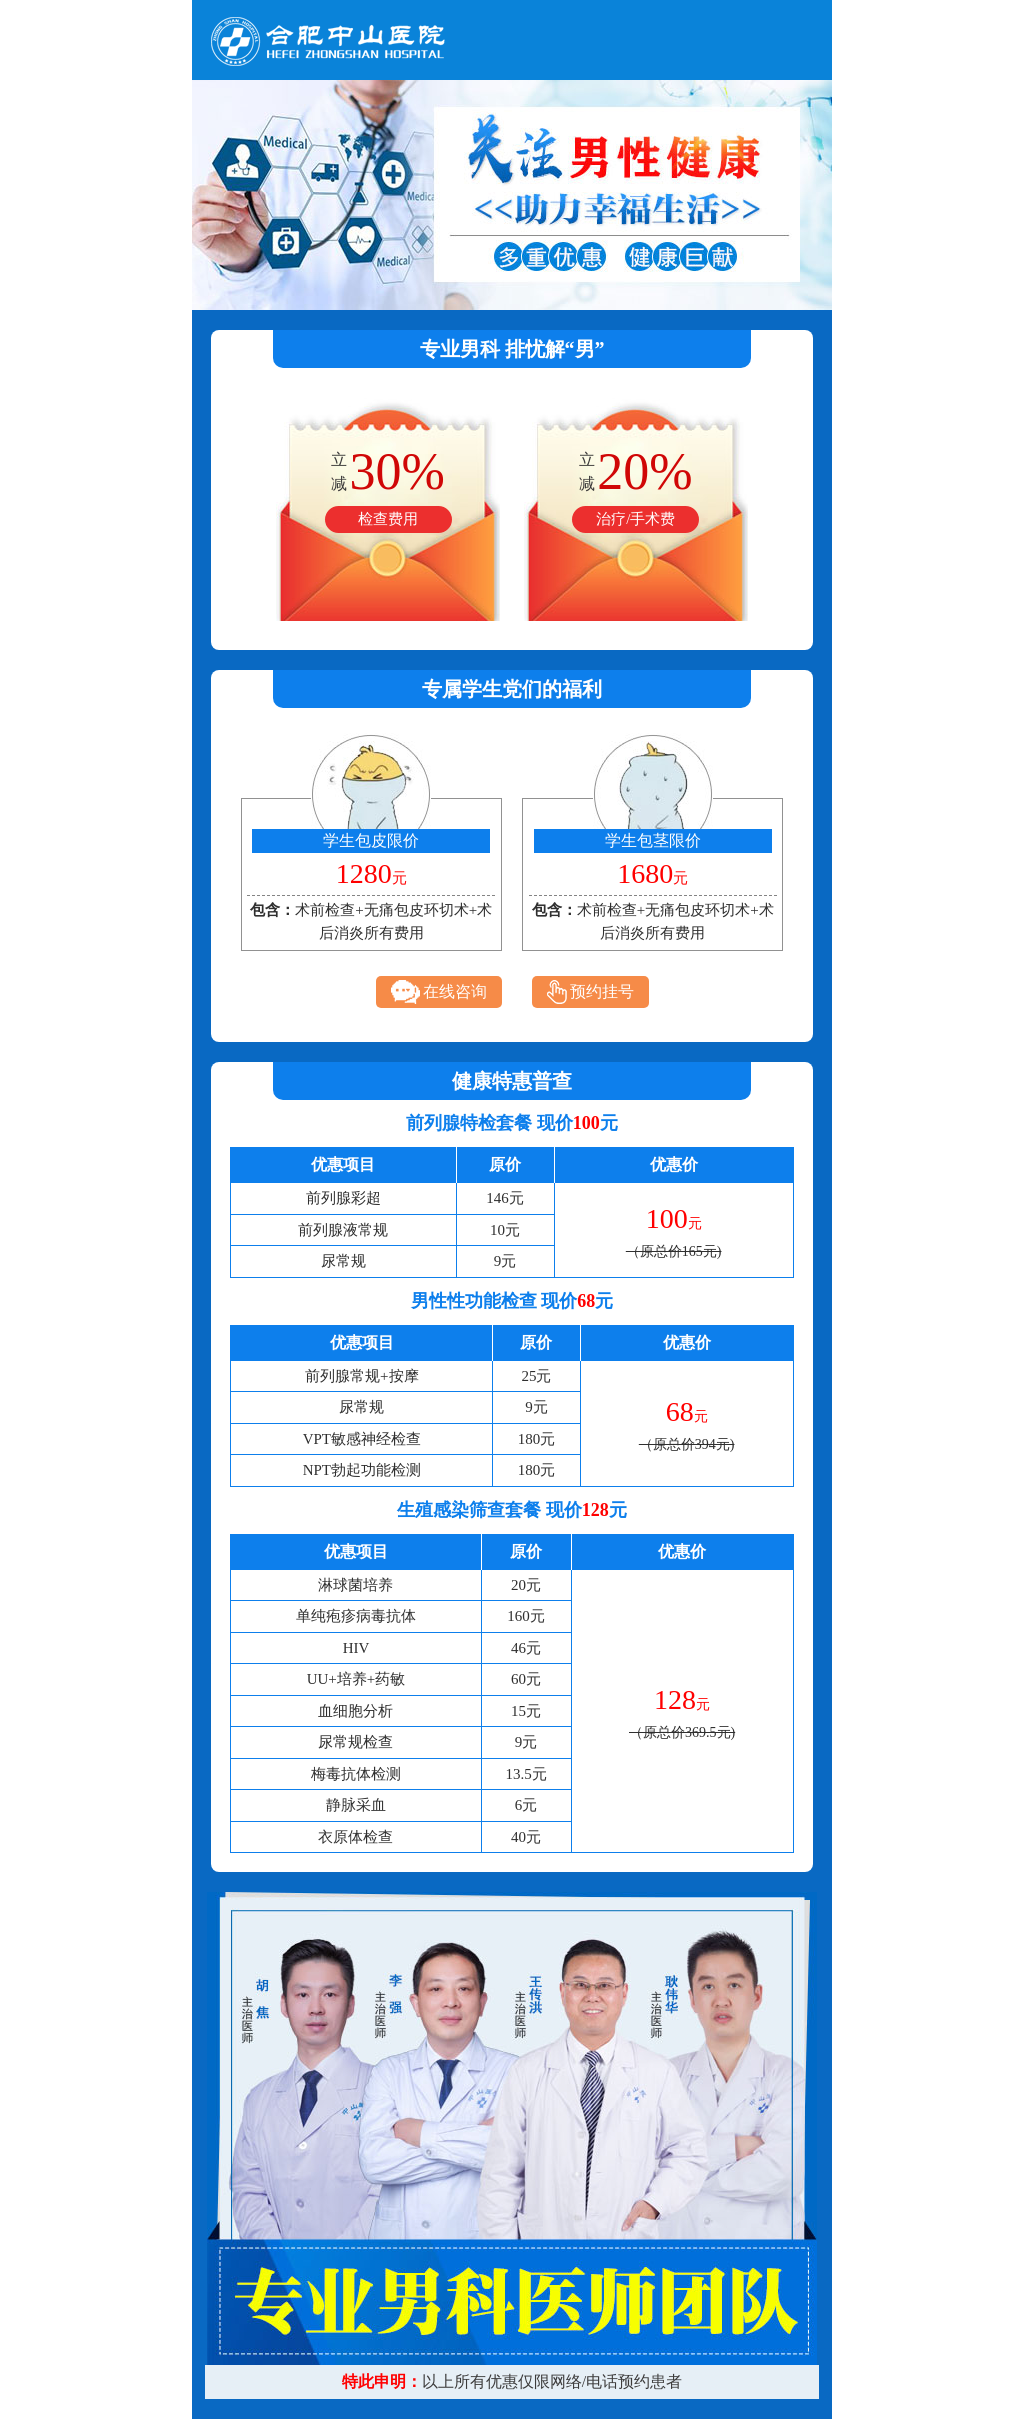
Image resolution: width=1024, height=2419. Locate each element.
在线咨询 (439, 992)
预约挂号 (590, 992)
